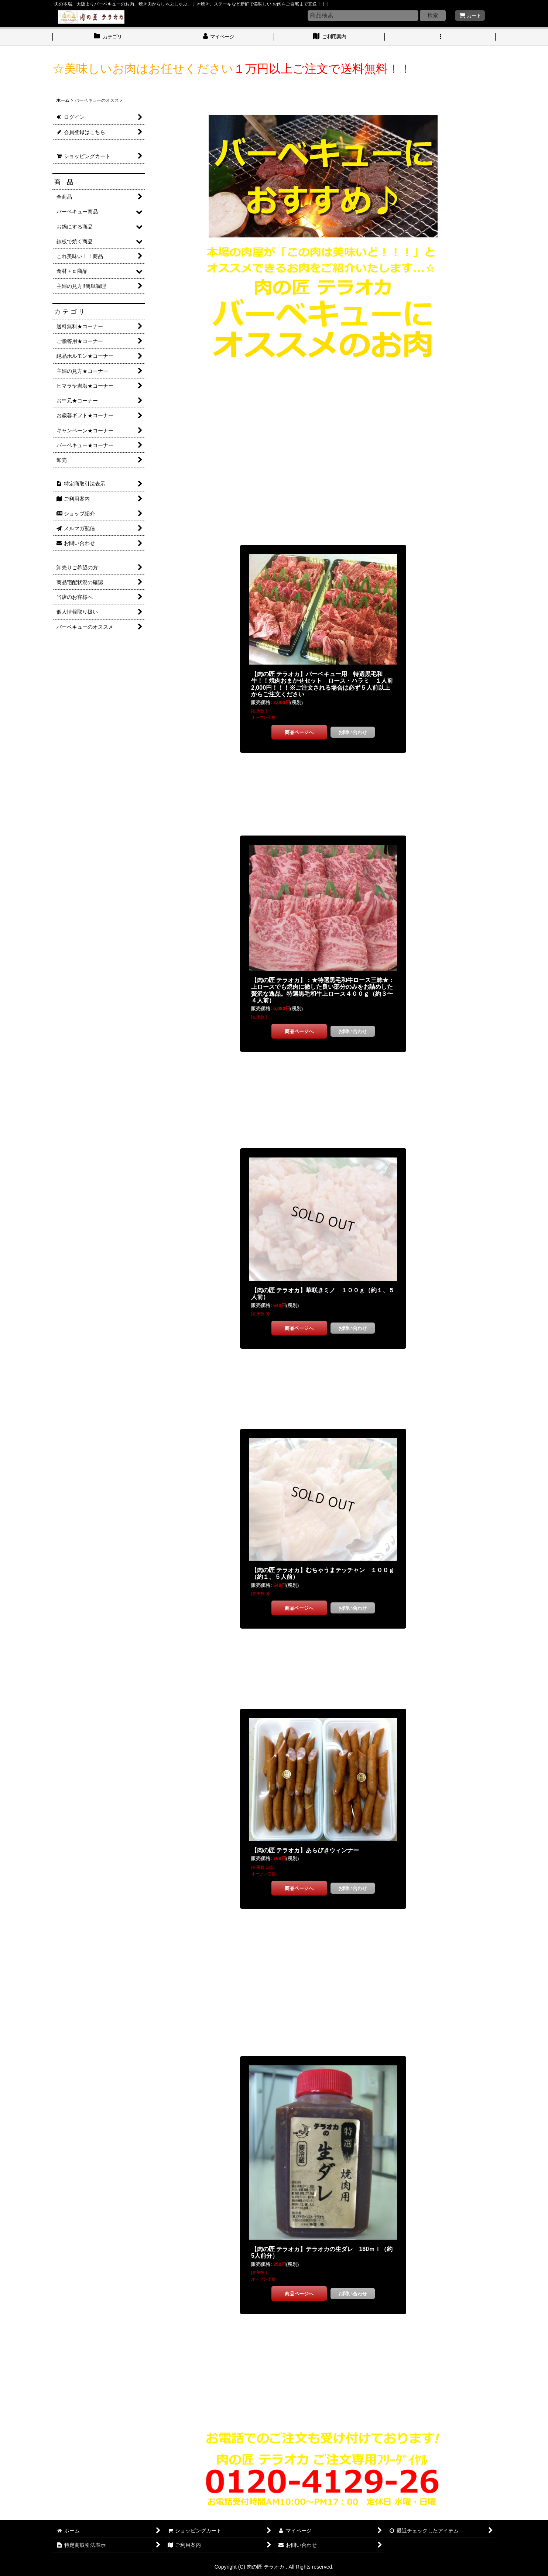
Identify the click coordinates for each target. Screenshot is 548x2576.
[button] (440, 37)
